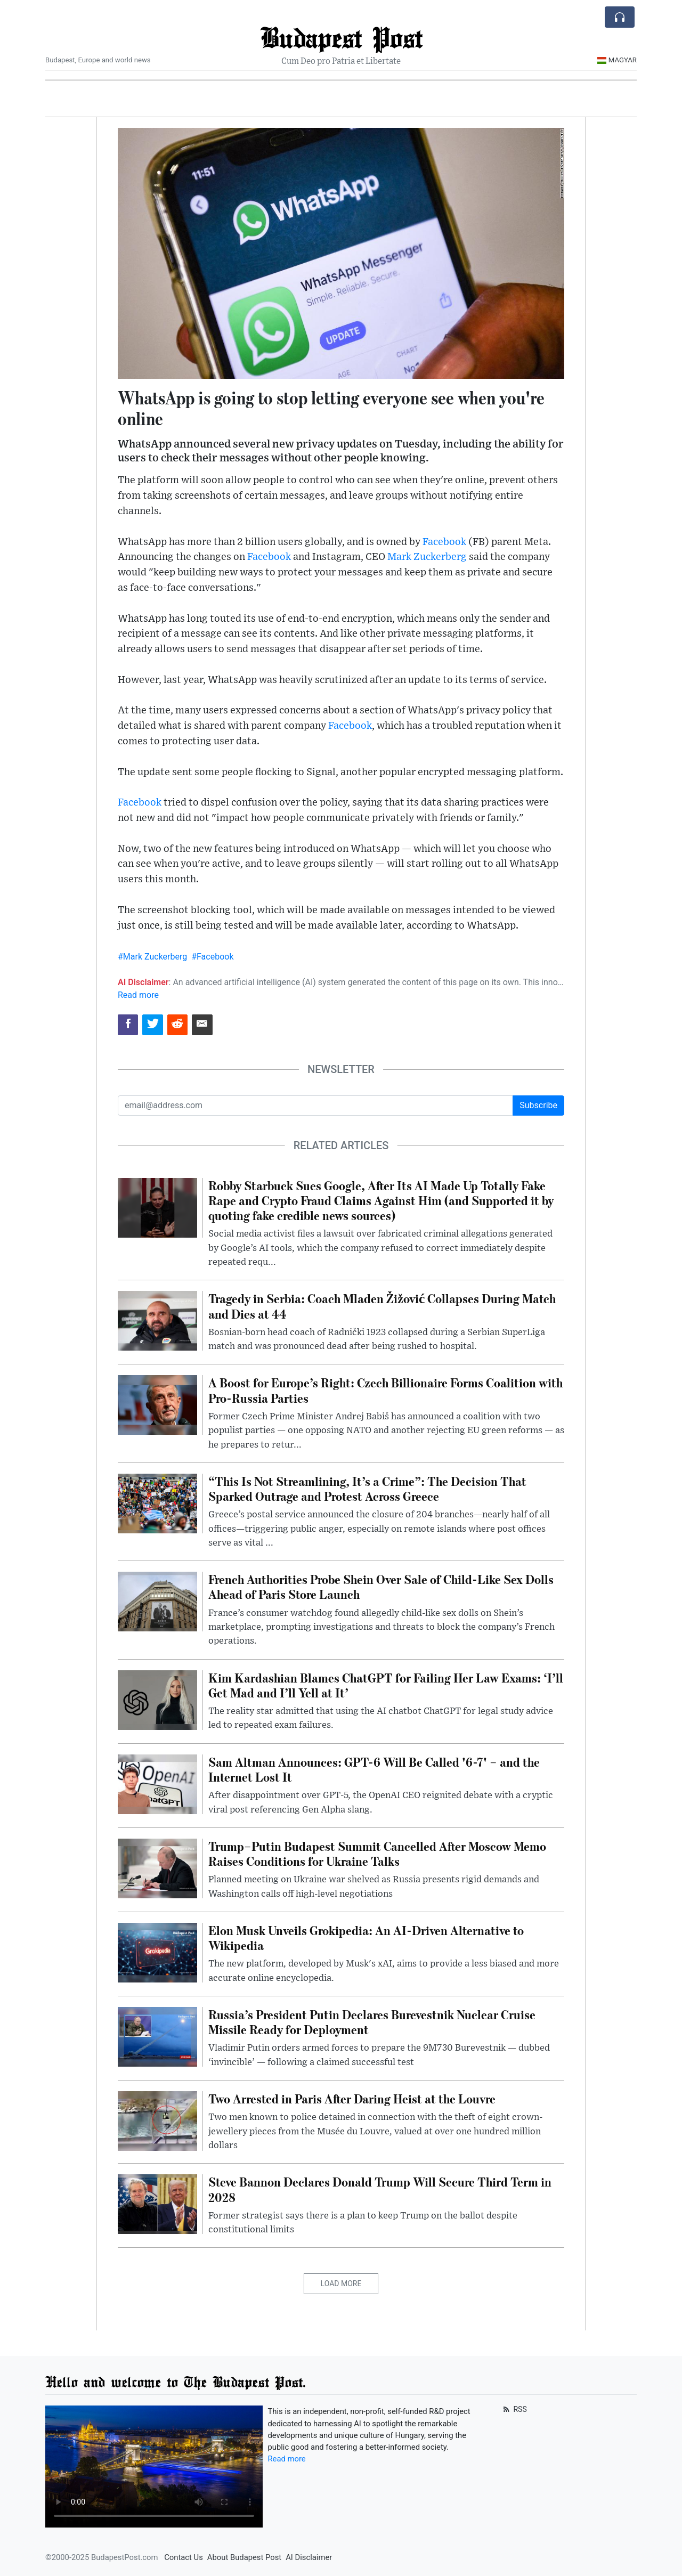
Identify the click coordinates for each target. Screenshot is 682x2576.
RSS (514, 2409)
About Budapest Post (244, 2557)
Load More (341, 2283)
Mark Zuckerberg (427, 557)
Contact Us (183, 2557)
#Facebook (212, 957)
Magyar (617, 60)
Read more (138, 995)
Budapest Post (341, 37)
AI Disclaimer (309, 2557)
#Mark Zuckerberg (152, 957)
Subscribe (538, 1105)
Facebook (444, 542)
